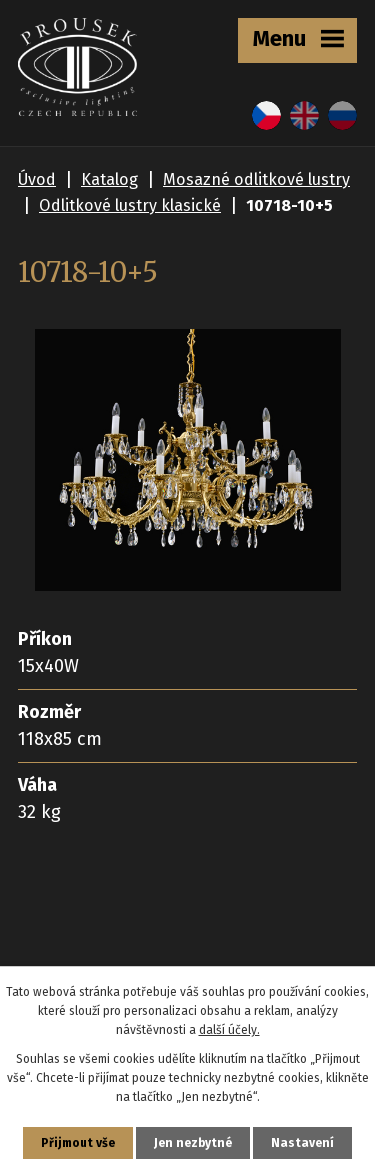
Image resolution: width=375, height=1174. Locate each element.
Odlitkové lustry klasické (130, 205)
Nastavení (302, 1143)
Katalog (109, 179)
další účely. (229, 1030)
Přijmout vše (78, 1143)
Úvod (37, 179)
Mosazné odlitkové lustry (256, 179)
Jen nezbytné (193, 1143)
